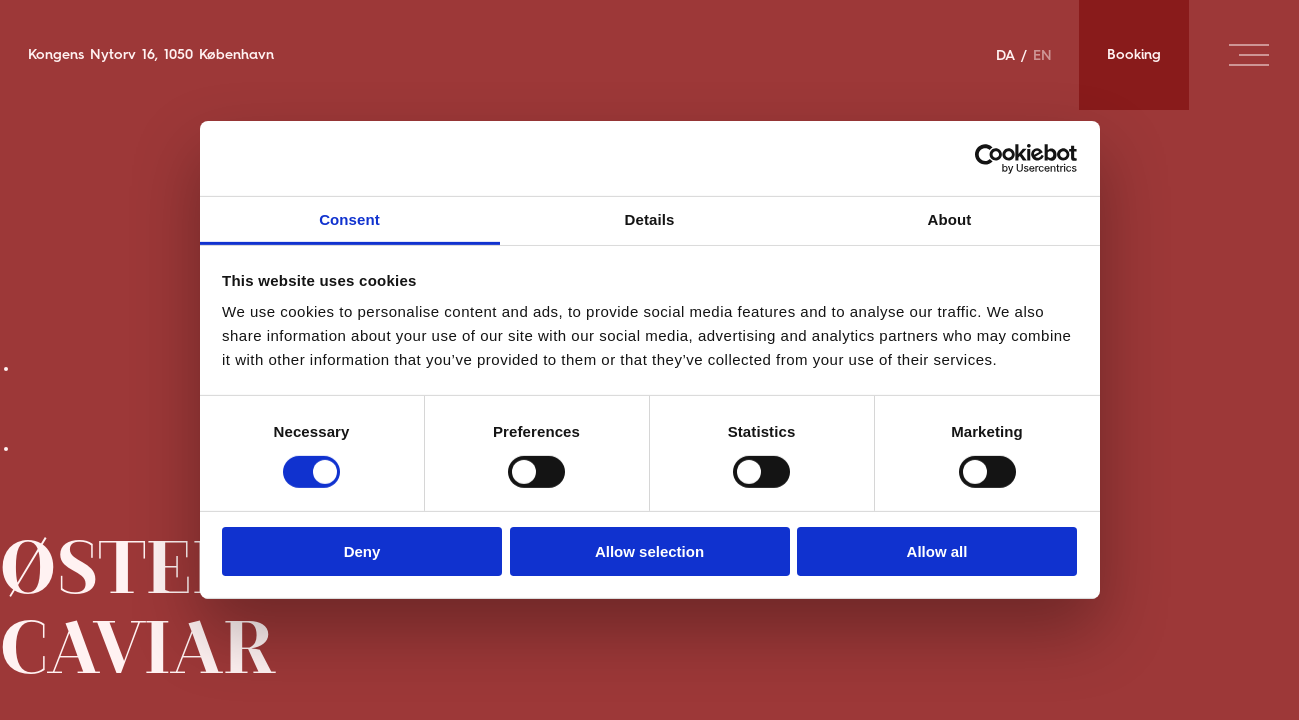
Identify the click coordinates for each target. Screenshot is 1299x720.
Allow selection (649, 551)
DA (1005, 55)
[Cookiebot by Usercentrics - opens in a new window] (989, 158)
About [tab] (950, 219)
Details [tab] (650, 219)
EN (1042, 55)
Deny (362, 551)
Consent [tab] (349, 219)
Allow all (937, 551)
